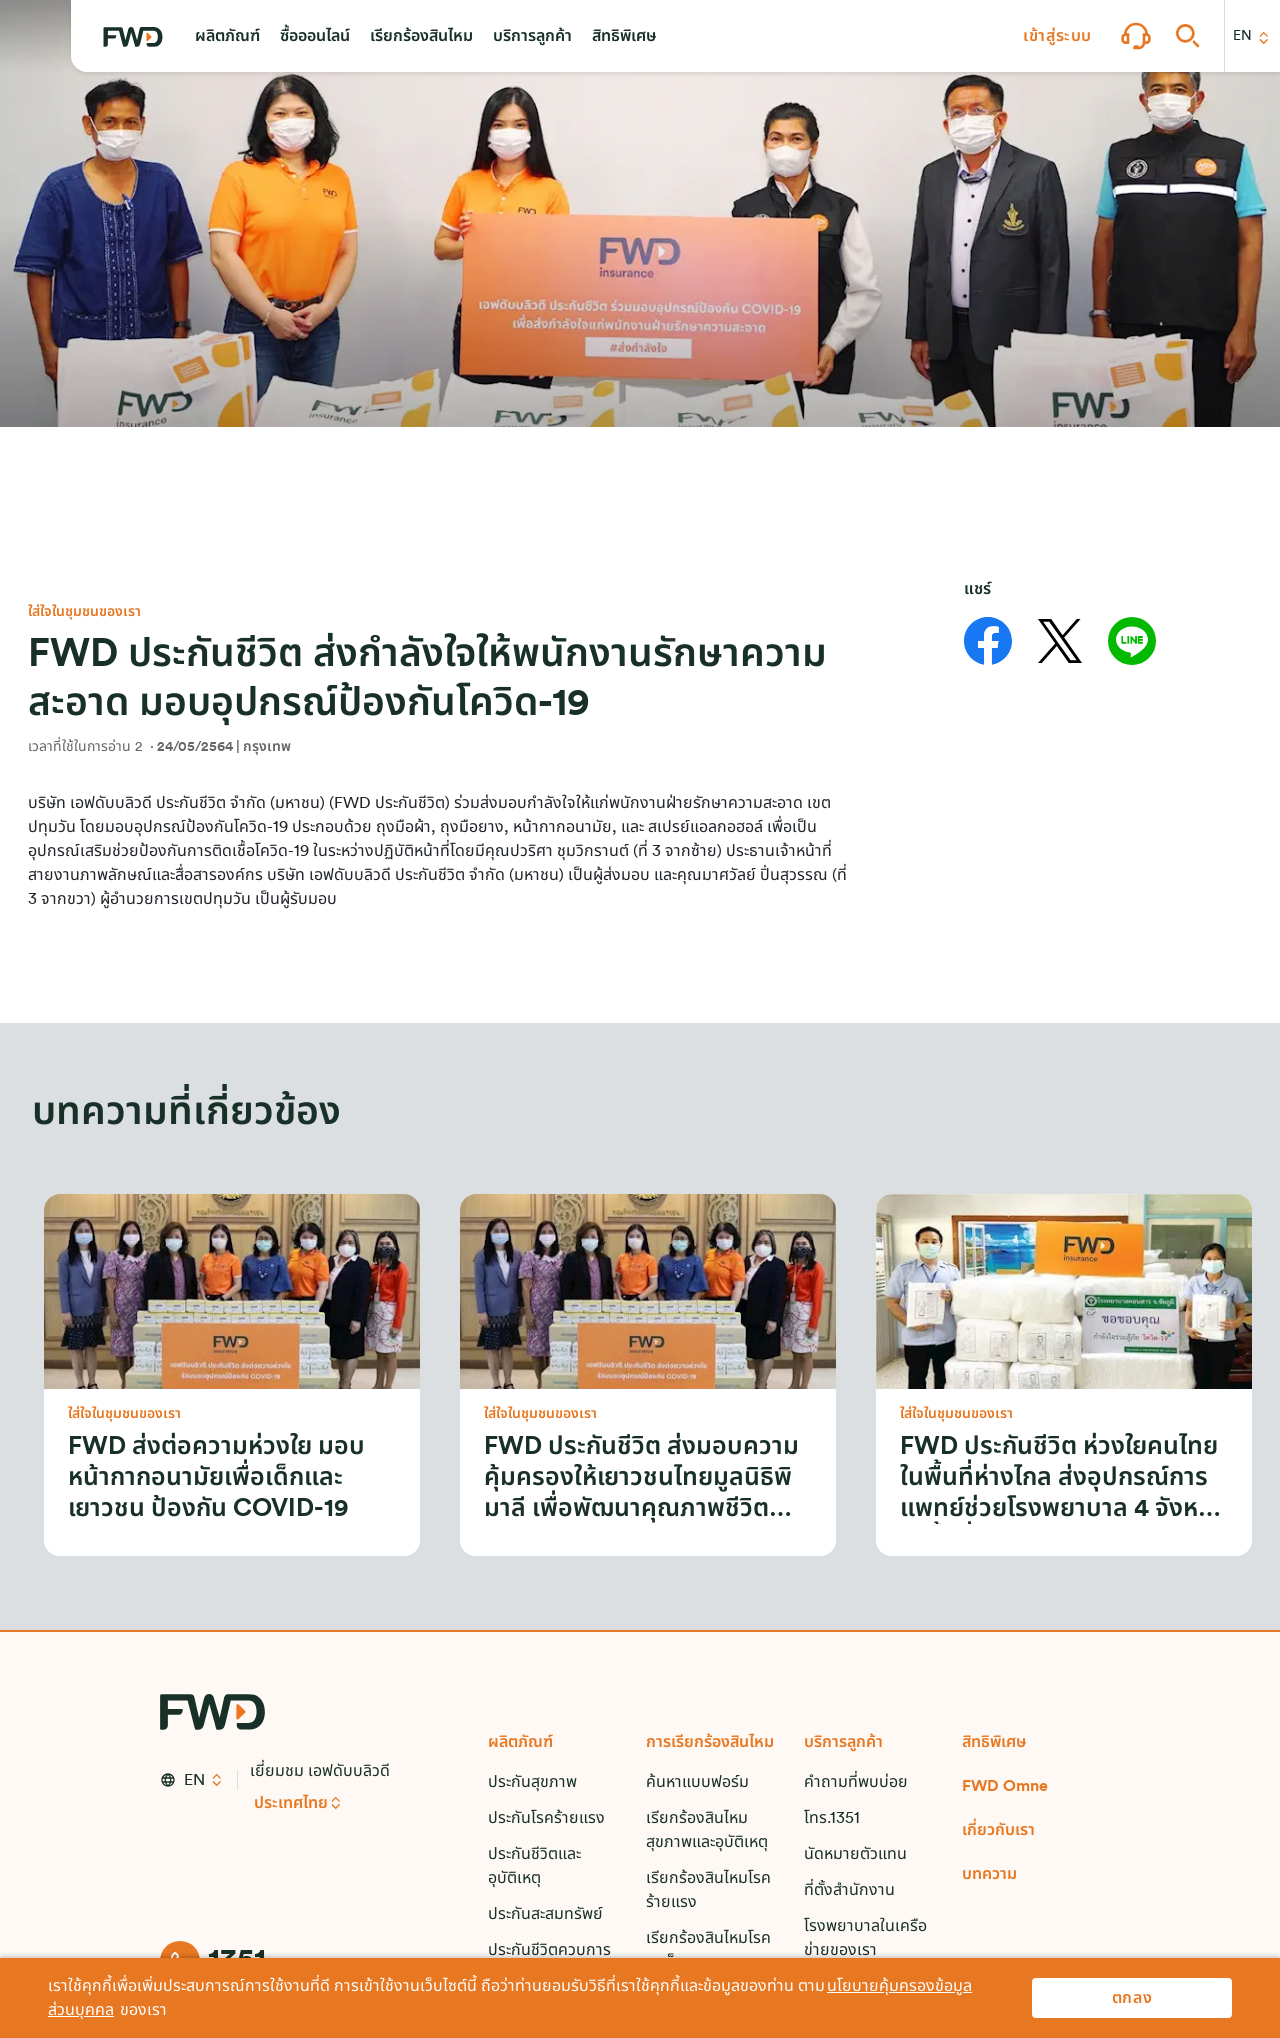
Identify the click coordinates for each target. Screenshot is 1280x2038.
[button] (227, 36)
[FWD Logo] (133, 37)
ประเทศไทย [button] (291, 1803)
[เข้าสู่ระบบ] (1057, 36)
